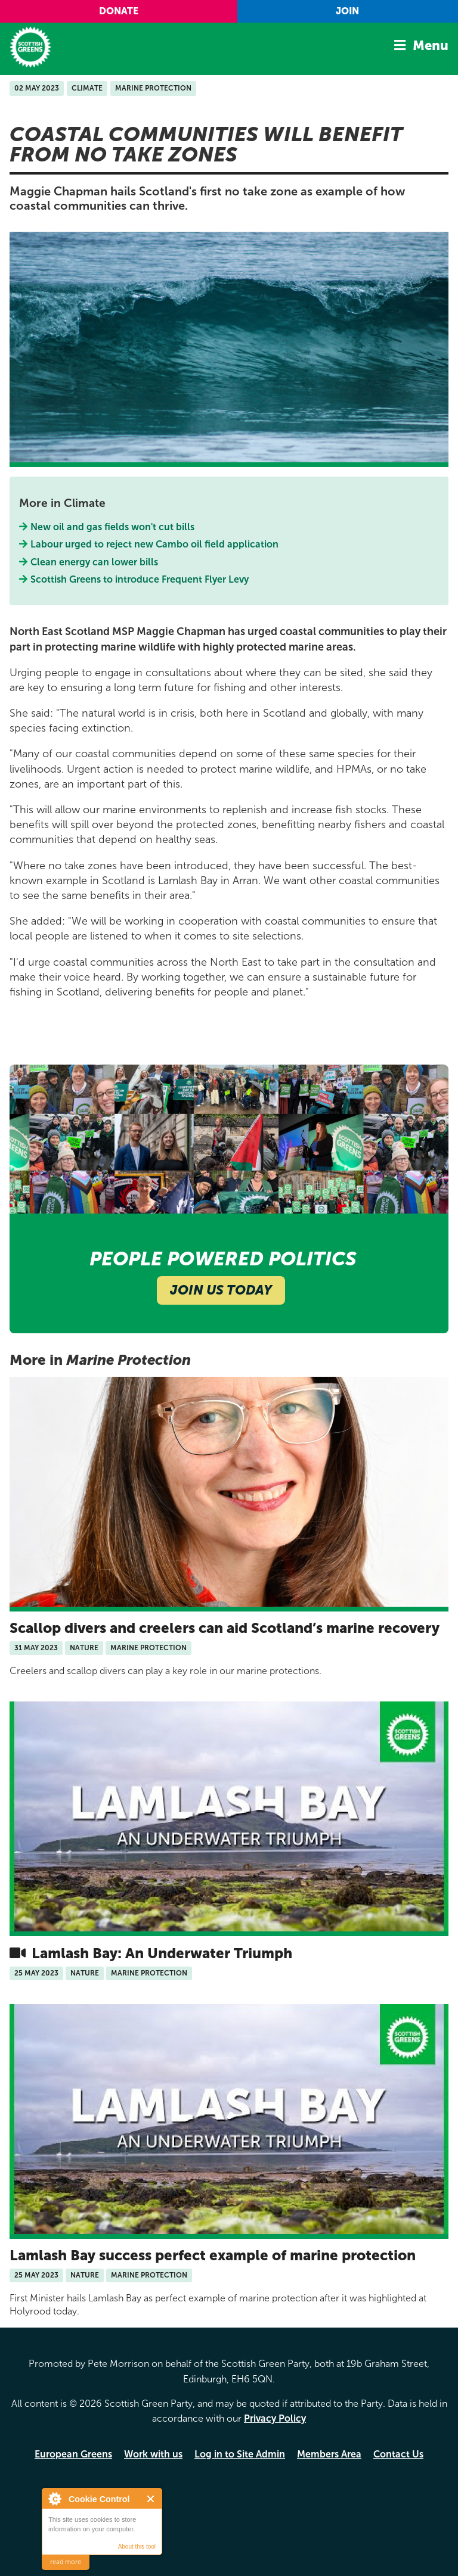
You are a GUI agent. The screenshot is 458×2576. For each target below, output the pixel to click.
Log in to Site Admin (239, 2454)
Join (347, 11)
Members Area (329, 2454)
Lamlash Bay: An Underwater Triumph (160, 1953)
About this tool (137, 2546)
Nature (84, 1648)
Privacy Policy (275, 2418)
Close (151, 2499)
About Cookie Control (54, 2498)
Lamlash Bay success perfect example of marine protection (213, 2255)
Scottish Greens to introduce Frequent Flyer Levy (140, 579)
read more (65, 2562)
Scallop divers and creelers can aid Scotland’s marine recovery (225, 1628)
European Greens (73, 2454)
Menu (430, 45)
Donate (118, 11)
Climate (87, 88)
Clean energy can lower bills (94, 562)
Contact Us (398, 2454)
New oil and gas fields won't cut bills (112, 527)
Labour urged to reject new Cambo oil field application (154, 544)
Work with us (153, 2454)
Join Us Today (221, 1290)
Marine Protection (153, 88)
